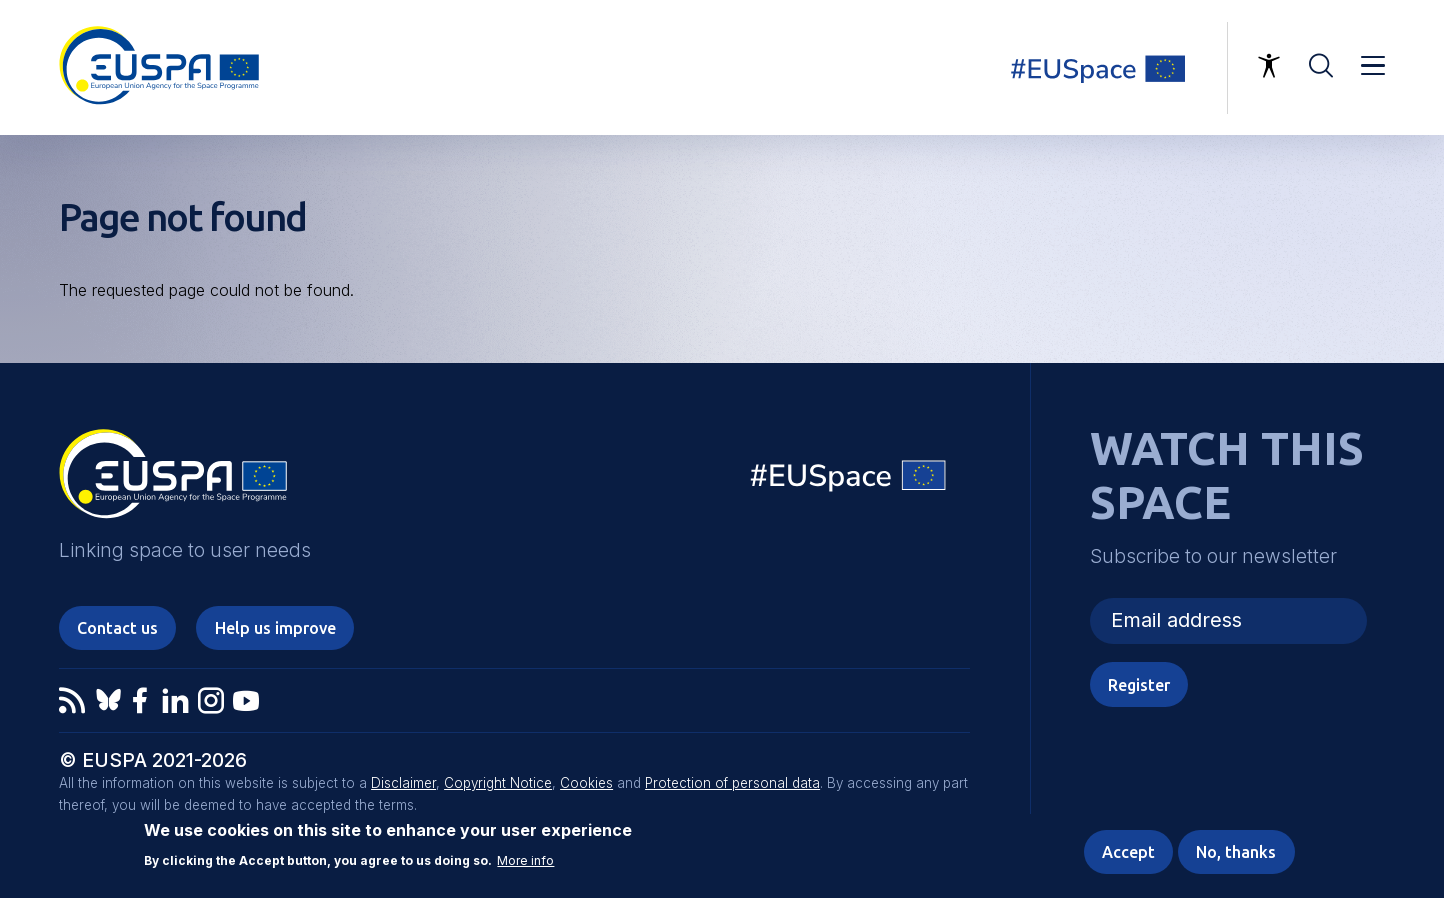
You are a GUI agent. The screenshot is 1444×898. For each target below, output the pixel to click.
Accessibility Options (1269, 66)
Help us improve (275, 628)
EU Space (849, 480)
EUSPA (173, 481)
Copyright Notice (498, 783)
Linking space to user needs (1110, 68)
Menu (1373, 66)
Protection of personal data (732, 783)
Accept (1128, 852)
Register (1139, 685)
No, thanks (1236, 852)
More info (525, 861)
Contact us (117, 628)
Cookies (586, 783)
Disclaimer (403, 783)
